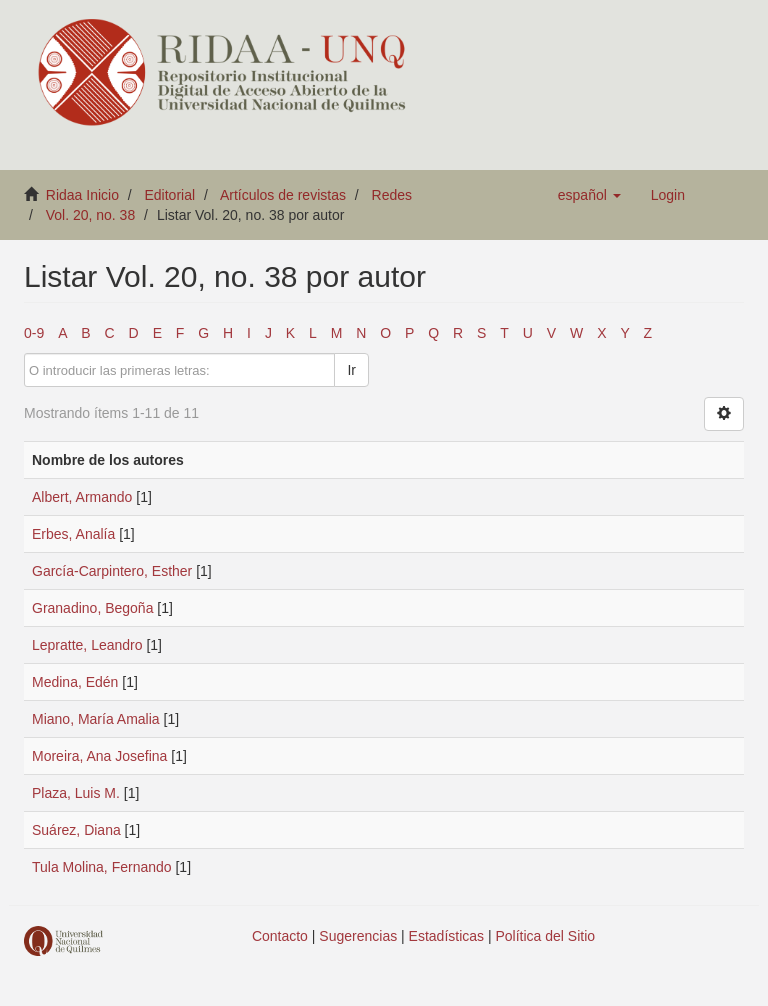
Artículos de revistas (283, 195)
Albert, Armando (82, 497)
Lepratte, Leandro (87, 645)
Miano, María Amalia (96, 719)
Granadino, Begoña (92, 608)
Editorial (170, 195)
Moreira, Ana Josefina (99, 756)
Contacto (280, 936)
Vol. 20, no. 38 (91, 215)
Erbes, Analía (73, 534)
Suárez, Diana (76, 830)
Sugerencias (358, 936)
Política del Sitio (546, 936)
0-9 (34, 333)
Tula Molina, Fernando (102, 867)
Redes (392, 195)
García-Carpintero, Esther (112, 571)
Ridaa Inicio (82, 195)
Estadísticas (446, 936)
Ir (351, 370)
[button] (589, 195)
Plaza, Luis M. (76, 793)
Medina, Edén (75, 682)
